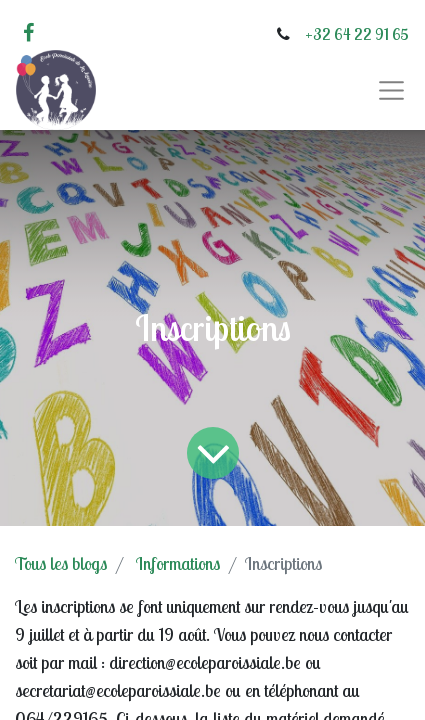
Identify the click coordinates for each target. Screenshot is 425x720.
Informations (178, 563)
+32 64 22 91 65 (357, 34)
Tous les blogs (61, 563)
